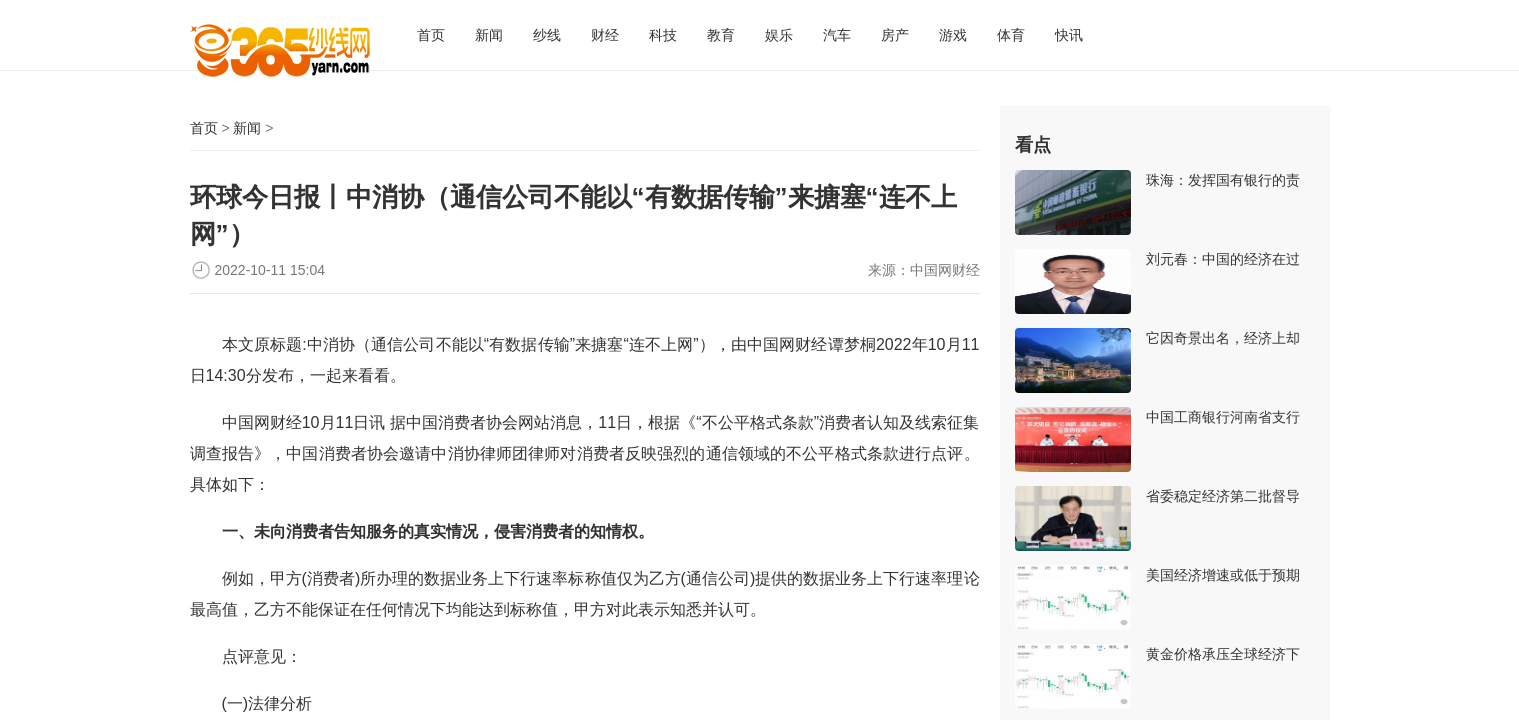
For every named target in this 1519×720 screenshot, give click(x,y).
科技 (663, 35)
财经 (605, 35)
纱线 (547, 35)
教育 (721, 35)
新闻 (489, 35)
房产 (895, 35)
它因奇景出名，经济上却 (1223, 338)
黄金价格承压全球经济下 (1223, 654)
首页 (431, 35)
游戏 (953, 35)
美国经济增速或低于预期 (1223, 575)
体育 (1011, 35)
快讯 (1069, 35)
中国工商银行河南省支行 (1223, 417)
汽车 (837, 35)
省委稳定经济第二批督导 (1223, 496)
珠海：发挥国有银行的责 (1223, 180)
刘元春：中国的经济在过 (1223, 259)
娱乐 (779, 35)
